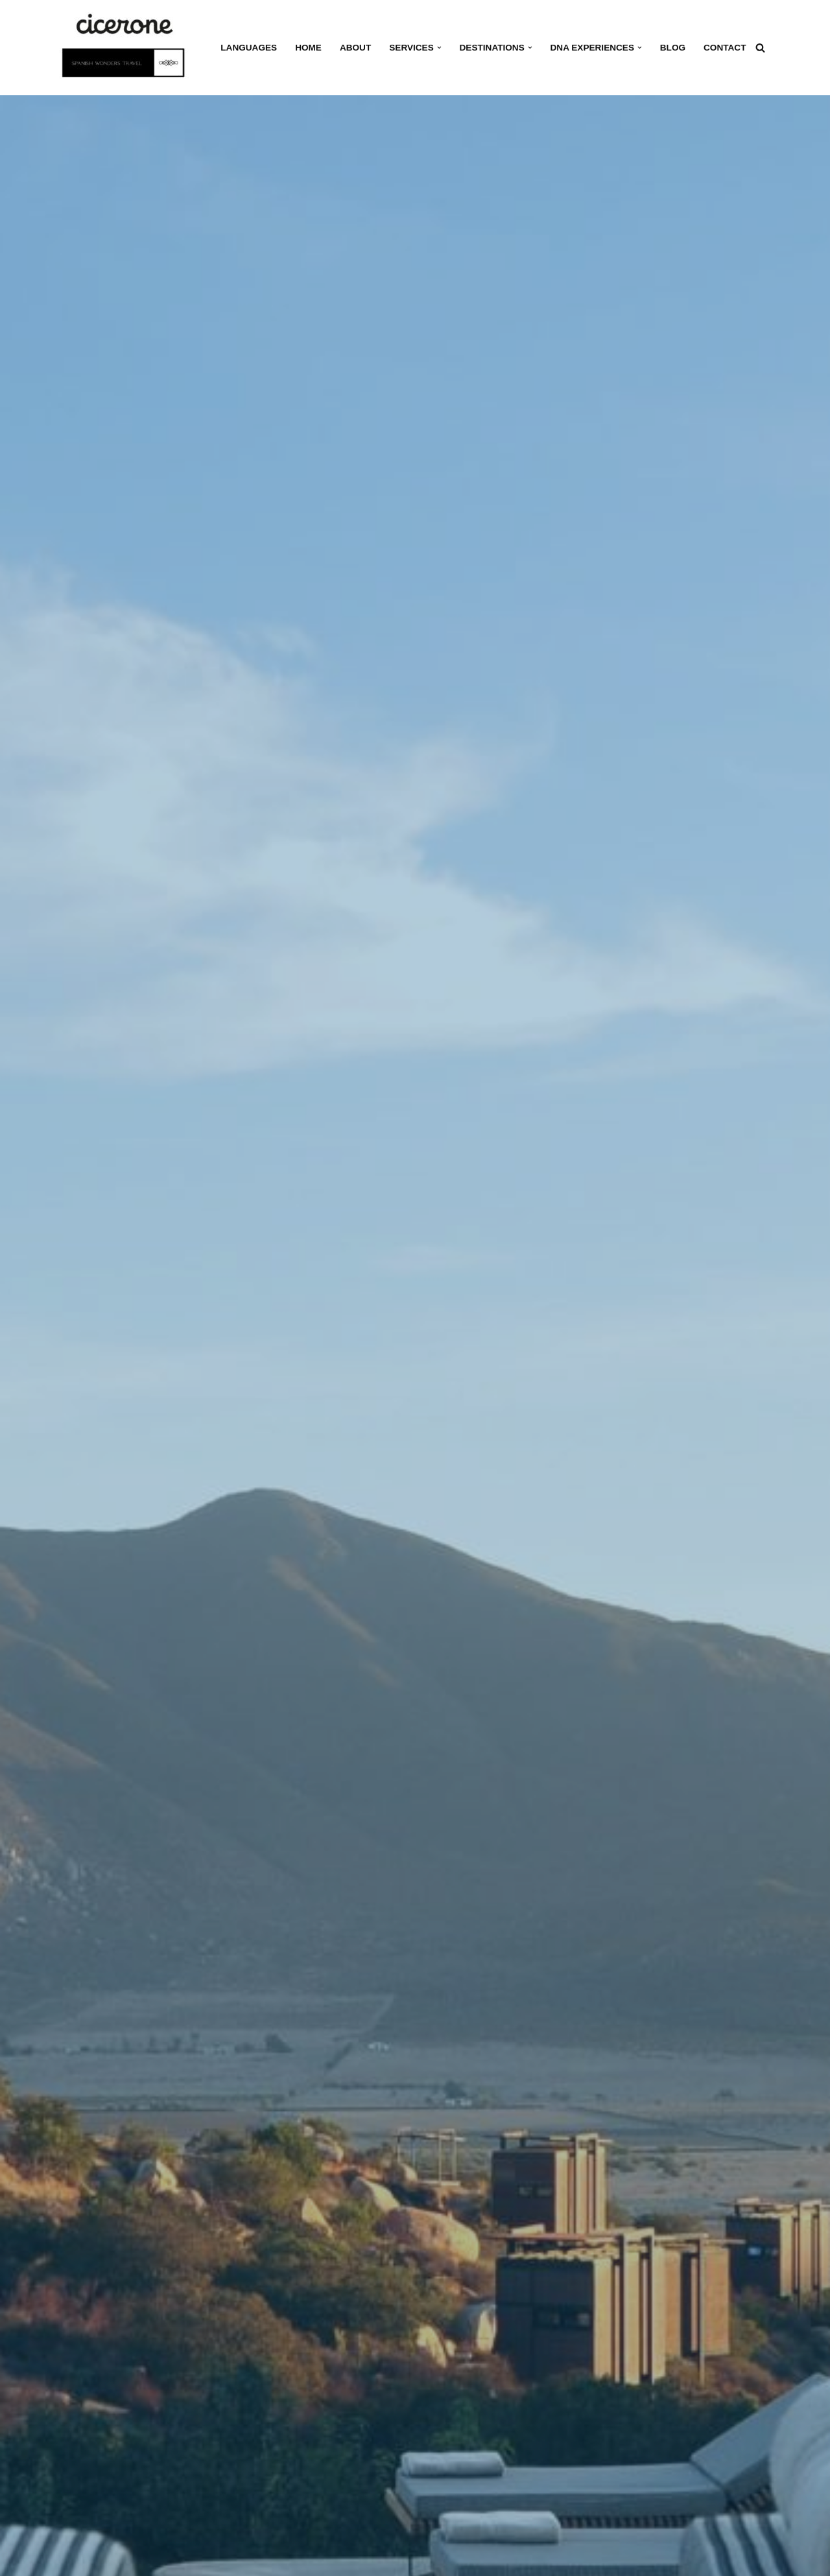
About (355, 47)
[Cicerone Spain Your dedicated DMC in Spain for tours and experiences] (127, 48)
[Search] (760, 47)
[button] (439, 47)
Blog (672, 47)
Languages (248, 47)
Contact (725, 47)
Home (308, 47)
